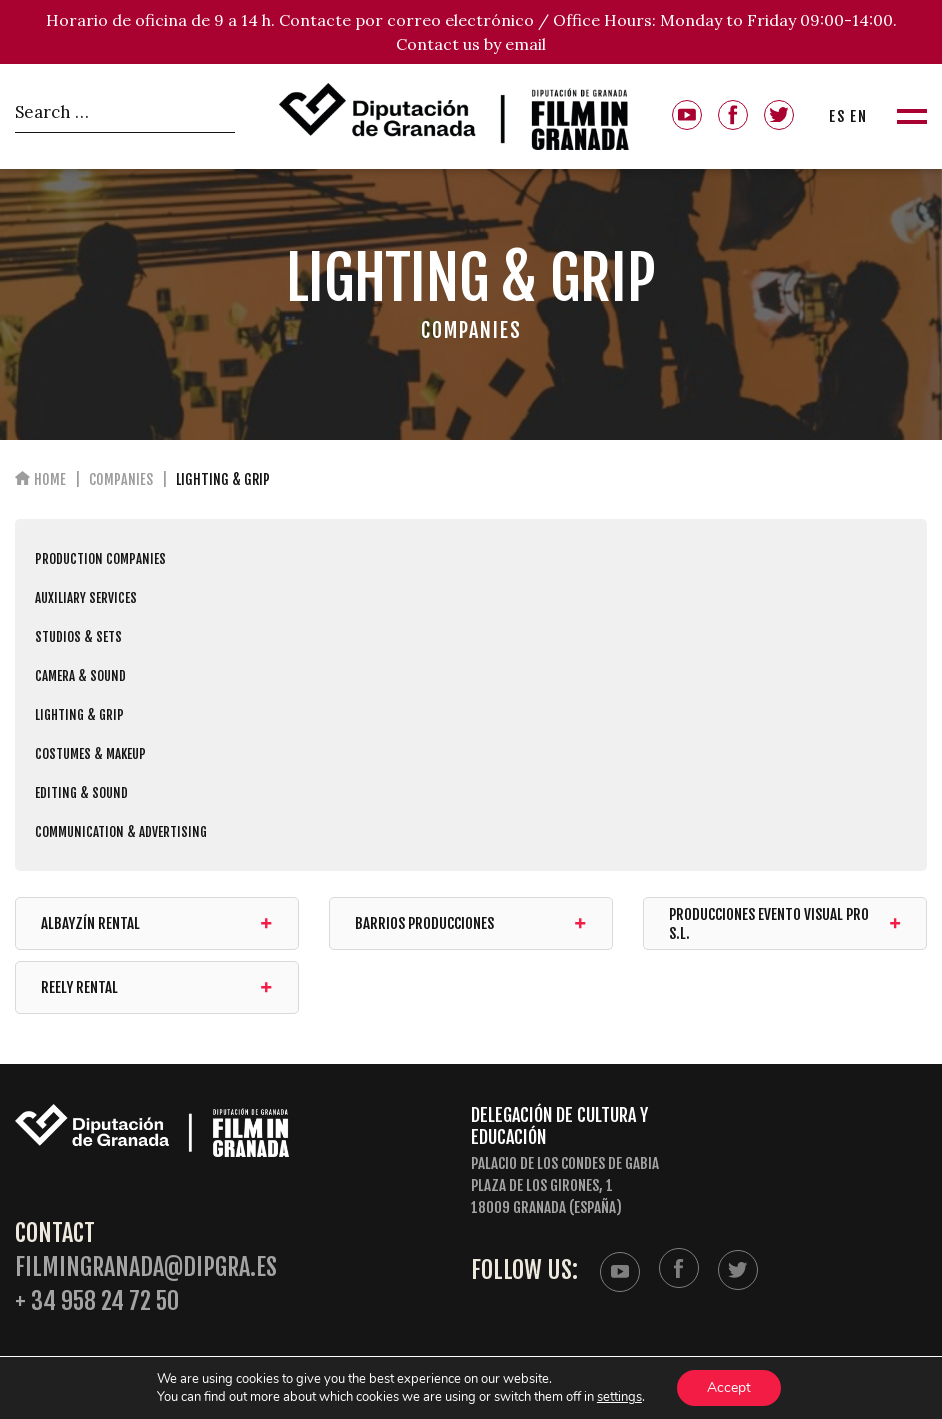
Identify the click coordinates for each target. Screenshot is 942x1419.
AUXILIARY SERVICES (86, 598)
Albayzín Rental (157, 923)
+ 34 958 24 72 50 (97, 1301)
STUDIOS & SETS (78, 637)
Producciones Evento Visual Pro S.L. (785, 924)
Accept (729, 1387)
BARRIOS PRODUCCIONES (471, 923)
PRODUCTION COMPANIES (100, 559)
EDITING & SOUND (81, 793)
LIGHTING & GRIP (79, 715)
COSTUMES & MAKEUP (90, 754)
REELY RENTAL (157, 987)
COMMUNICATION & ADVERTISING (121, 832)
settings (619, 1397)
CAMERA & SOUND (80, 676)
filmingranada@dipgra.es (146, 1267)
